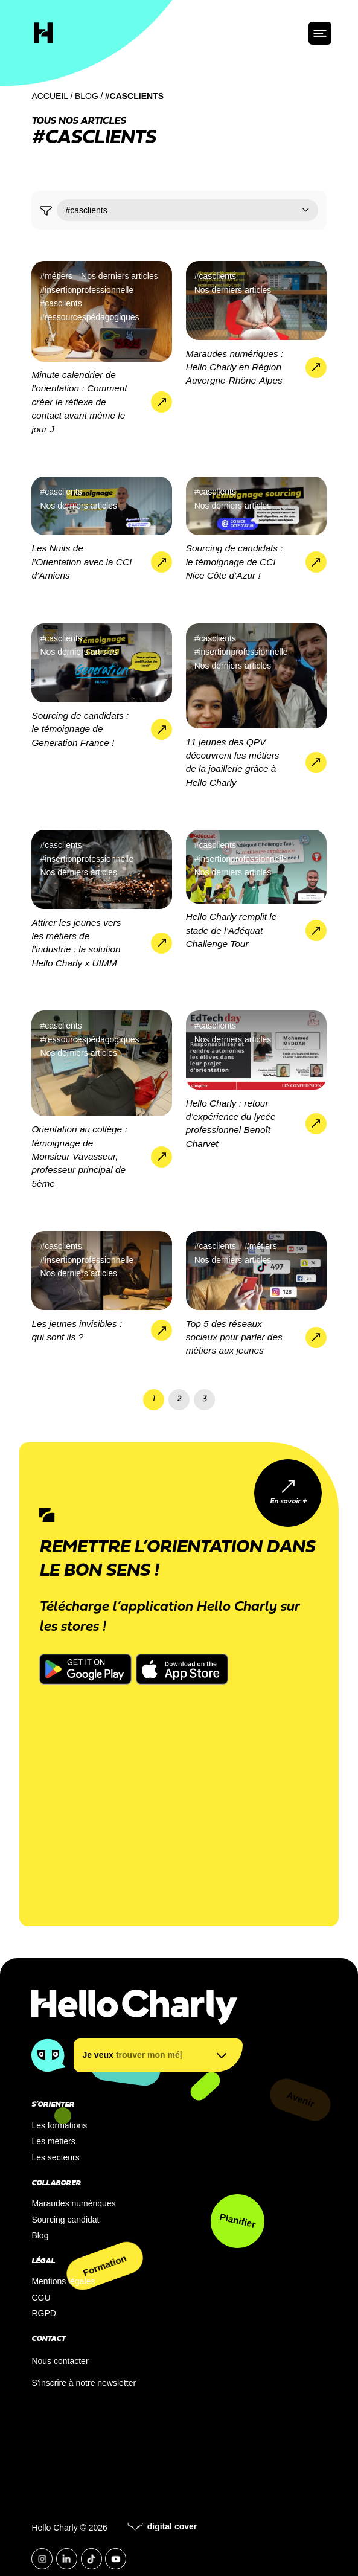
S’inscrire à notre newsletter (83, 2383)
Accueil (49, 96)
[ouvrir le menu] (320, 33)
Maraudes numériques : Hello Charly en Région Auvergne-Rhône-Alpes (235, 367)
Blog (86, 96)
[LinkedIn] (66, 2558)
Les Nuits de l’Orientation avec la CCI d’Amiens (81, 561)
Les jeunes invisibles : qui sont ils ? (76, 1330)
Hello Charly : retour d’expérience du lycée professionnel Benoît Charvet (231, 1123)
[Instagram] (42, 2558)
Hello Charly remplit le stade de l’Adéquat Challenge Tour (231, 930)
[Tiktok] (91, 2558)
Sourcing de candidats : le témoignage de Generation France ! (80, 729)
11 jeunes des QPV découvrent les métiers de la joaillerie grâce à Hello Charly (233, 762)
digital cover (162, 2526)
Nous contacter (59, 2361)
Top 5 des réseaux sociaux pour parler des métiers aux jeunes (234, 1337)
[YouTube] (115, 2558)
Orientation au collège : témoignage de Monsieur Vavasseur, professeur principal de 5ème (79, 1156)
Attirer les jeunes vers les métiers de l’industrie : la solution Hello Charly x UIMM (76, 942)
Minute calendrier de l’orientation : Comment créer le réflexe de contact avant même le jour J (79, 402)
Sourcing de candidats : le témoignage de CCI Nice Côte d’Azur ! (234, 561)
